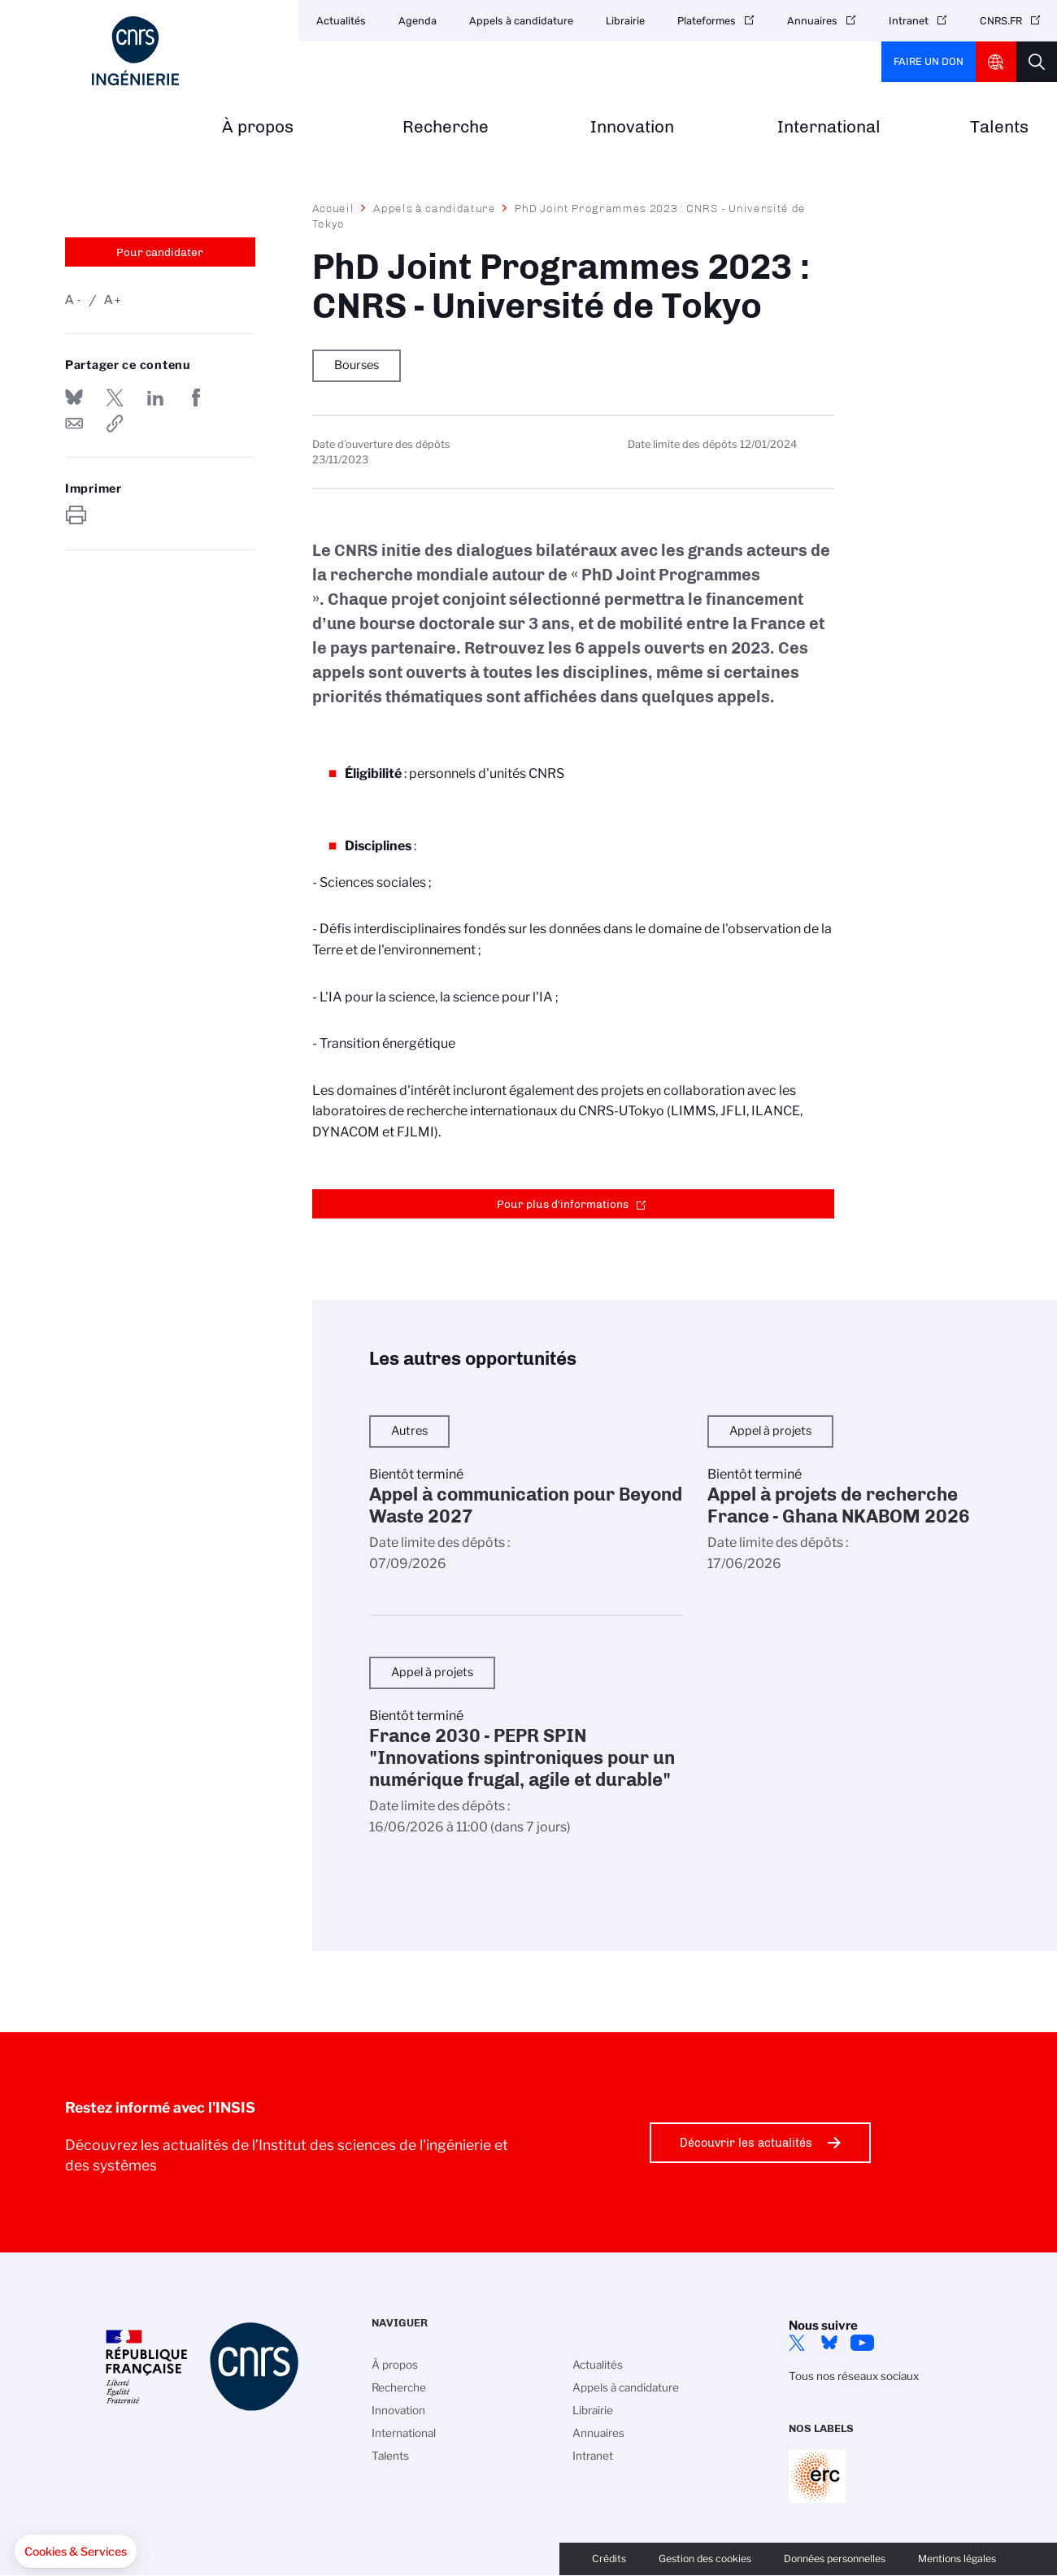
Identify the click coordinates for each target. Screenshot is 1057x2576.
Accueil (333, 208)
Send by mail (74, 423)
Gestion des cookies (705, 2558)
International (829, 127)
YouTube (862, 2343)
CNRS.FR (1001, 21)
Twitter (797, 2343)
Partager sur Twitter (115, 397)
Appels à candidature (521, 21)
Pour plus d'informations (563, 1203)
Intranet (909, 21)
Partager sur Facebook (196, 397)
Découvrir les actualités (746, 2142)
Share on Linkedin (155, 397)
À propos (258, 127)
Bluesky (829, 2343)
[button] (76, 2552)
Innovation (632, 127)
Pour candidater (159, 251)
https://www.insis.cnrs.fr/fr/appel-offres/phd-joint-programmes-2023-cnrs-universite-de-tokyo (115, 423)
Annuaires (812, 21)
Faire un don (928, 61)
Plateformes (706, 21)
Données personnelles (834, 2558)
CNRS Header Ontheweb (996, 61)
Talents (999, 127)
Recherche (445, 127)
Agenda (417, 21)
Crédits (609, 2558)
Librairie (625, 21)
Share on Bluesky (74, 397)
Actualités (341, 21)
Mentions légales (957, 2558)
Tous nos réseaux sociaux (854, 2376)
